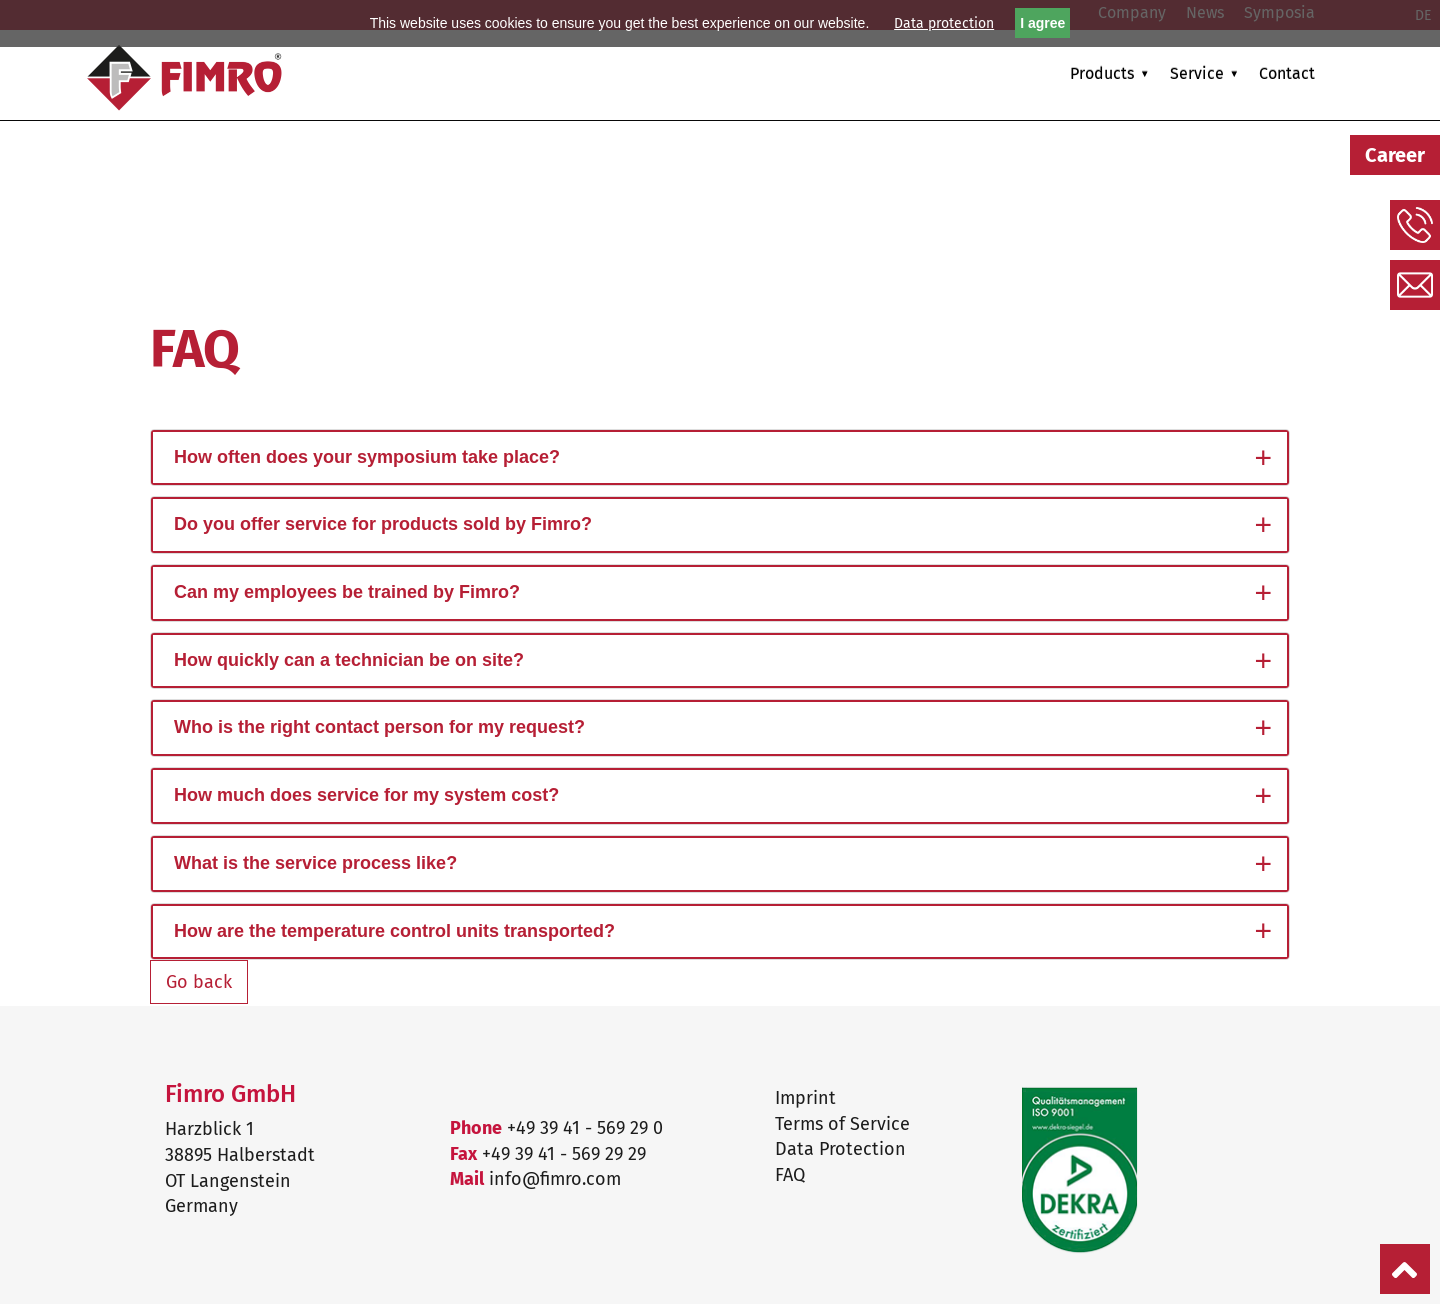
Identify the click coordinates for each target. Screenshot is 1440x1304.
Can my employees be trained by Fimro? (347, 592)
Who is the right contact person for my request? (379, 727)
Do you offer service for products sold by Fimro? (383, 524)
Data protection (944, 23)
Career (1395, 155)
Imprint (805, 1098)
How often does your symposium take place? (367, 457)
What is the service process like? (315, 863)
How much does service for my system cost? (366, 795)
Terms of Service (842, 1124)
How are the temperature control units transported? (394, 931)
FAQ (790, 1175)
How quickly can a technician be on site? (349, 660)
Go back (199, 982)
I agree (1042, 23)
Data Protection (840, 1149)
